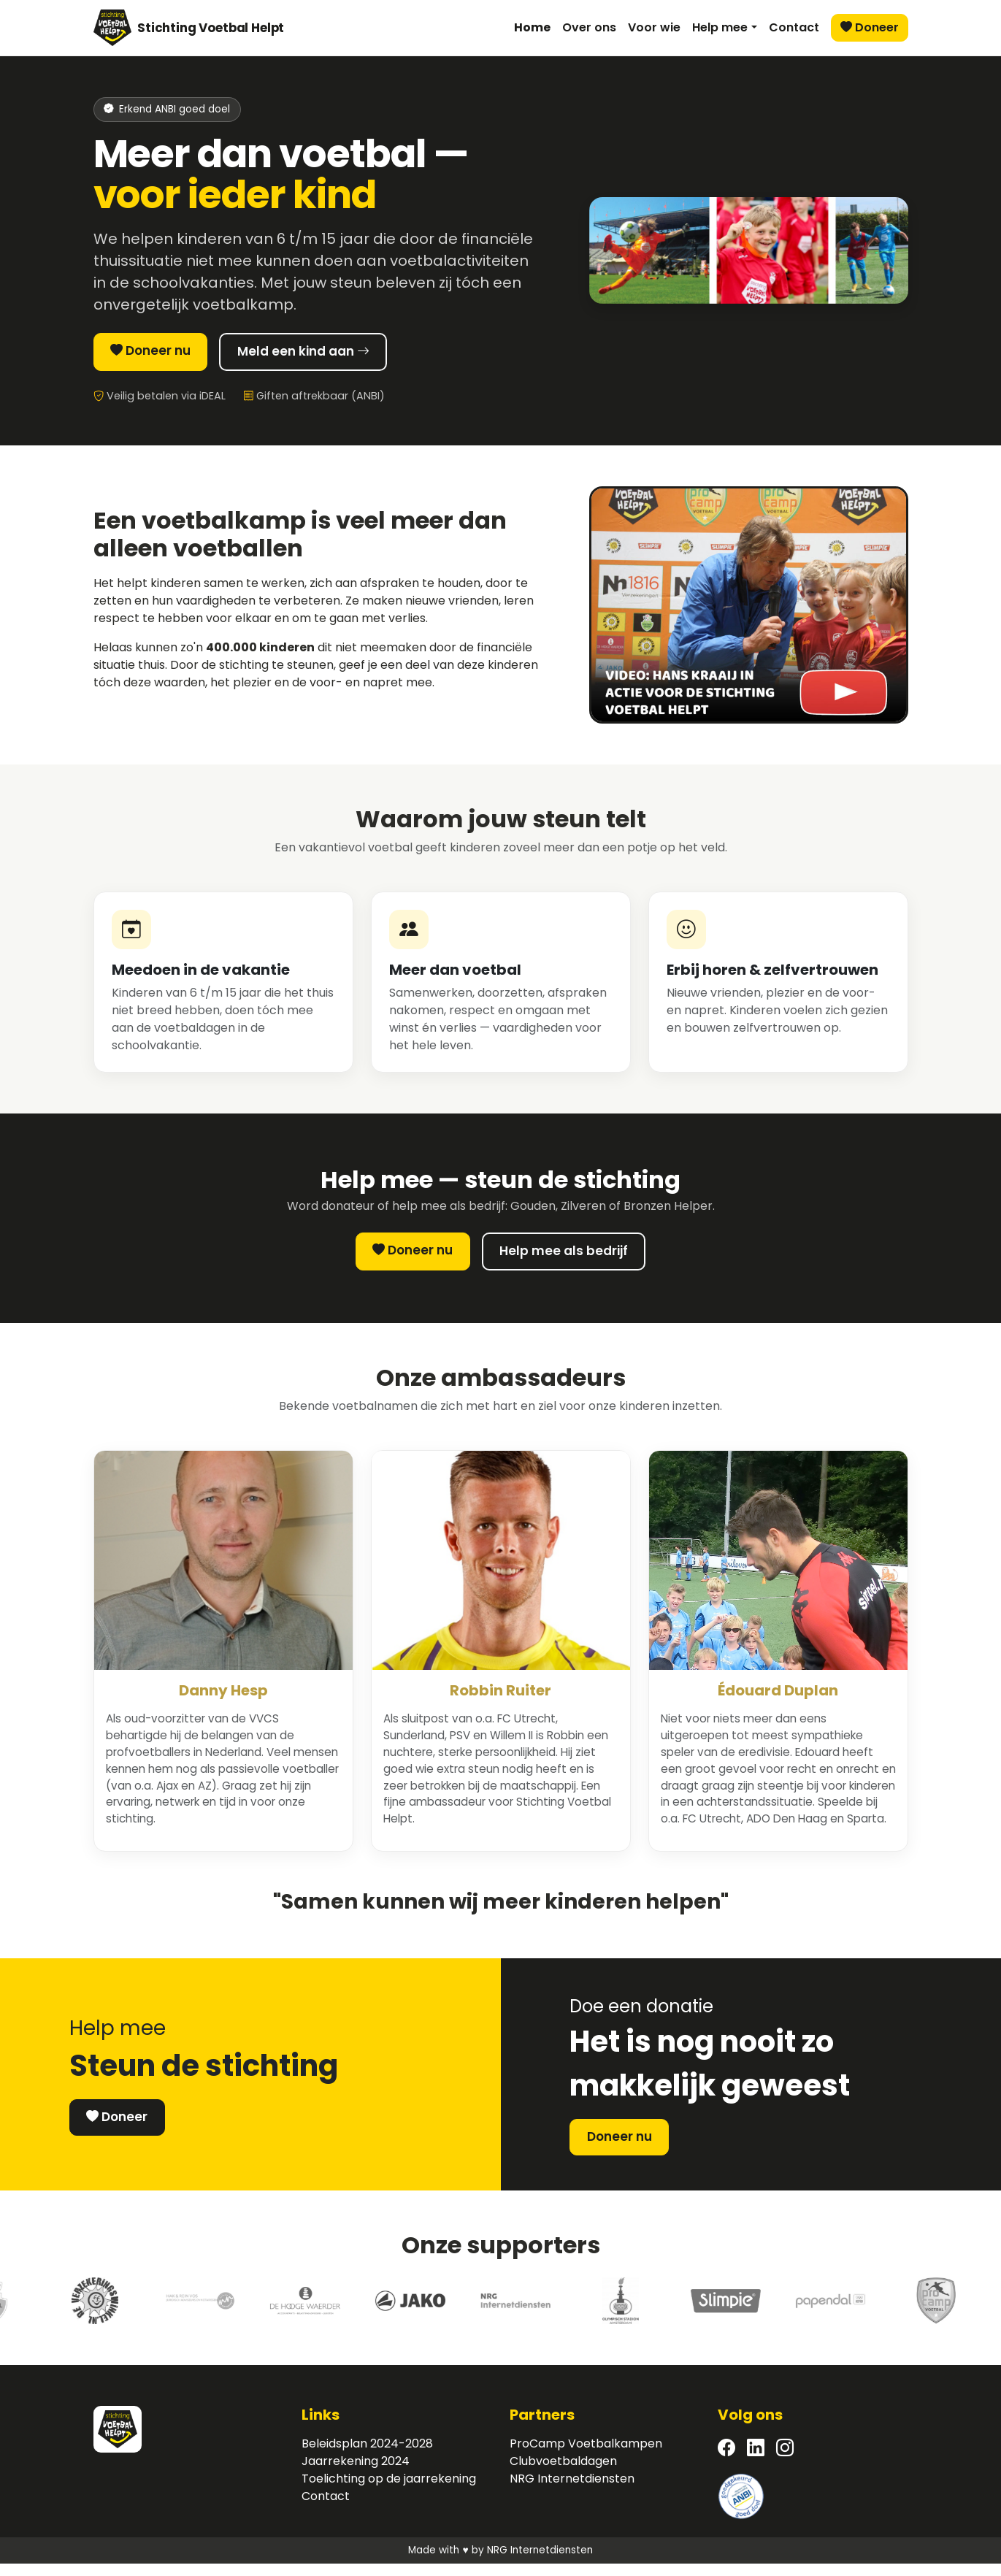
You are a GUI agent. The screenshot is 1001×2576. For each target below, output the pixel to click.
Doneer (869, 27)
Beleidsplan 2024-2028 (367, 2455)
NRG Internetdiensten (572, 2491)
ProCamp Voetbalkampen (586, 2455)
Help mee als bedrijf (574, 1257)
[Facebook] (726, 2460)
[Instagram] (785, 2460)
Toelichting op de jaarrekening (389, 2491)
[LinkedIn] (755, 2460)
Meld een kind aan (339, 354)
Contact (794, 27)
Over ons (589, 27)
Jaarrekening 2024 (356, 2473)
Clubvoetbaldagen (563, 2473)
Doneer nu (161, 353)
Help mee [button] (720, 27)
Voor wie (654, 27)
